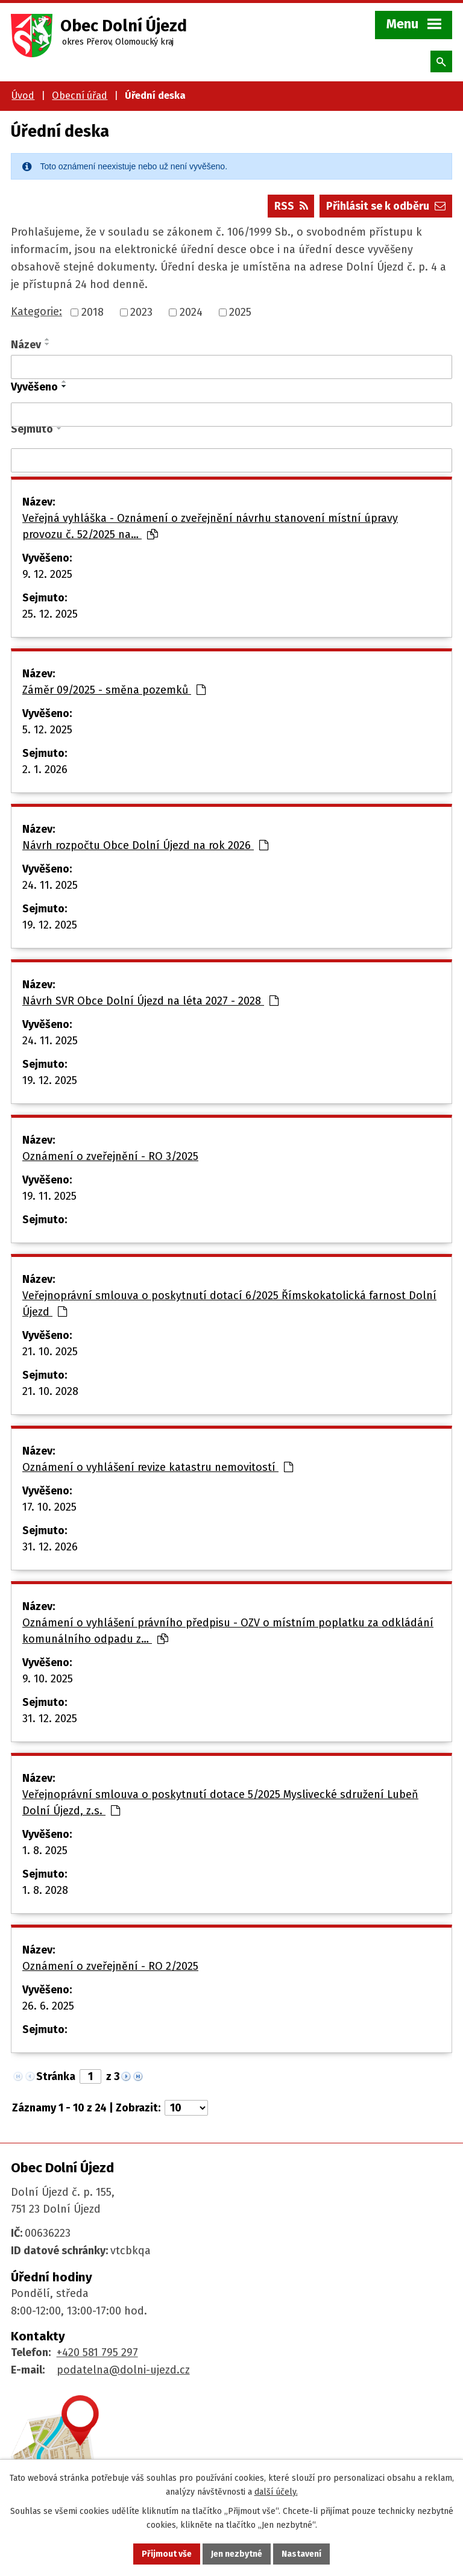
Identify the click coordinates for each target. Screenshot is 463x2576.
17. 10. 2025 (49, 1507)
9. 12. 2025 (47, 574)
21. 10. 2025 (50, 1351)
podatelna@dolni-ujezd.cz (123, 2370)
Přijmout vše (167, 2554)
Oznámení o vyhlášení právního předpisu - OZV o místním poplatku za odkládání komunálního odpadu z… (227, 1631)
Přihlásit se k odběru (386, 206)
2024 (191, 312)
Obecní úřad (79, 95)
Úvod (22, 95)
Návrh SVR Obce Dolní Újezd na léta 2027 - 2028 (150, 1001)
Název (26, 344)
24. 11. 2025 (50, 885)
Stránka (55, 2076)
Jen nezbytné (236, 2554)
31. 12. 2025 (49, 1718)
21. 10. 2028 (50, 1391)
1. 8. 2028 (45, 1890)
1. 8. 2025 (45, 1850)
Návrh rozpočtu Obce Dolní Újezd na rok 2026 (145, 845)
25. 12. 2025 (50, 614)
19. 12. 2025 (49, 925)
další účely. (276, 2492)
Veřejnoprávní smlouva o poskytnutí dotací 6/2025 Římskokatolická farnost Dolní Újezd (229, 1303)
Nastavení (301, 2554)
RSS (291, 206)
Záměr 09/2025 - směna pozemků (114, 690)
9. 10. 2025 (47, 1678)
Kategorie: (36, 311)
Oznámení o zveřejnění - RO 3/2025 (110, 1156)
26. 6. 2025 (48, 2006)
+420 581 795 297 (97, 2352)
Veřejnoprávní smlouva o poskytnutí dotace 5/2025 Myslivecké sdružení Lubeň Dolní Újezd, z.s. (220, 1802)
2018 (92, 312)
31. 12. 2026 (50, 1546)
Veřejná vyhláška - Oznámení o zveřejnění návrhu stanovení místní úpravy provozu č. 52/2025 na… (210, 526)
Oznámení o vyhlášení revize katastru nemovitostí (157, 1467)
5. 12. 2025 (47, 729)
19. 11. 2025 (49, 1196)
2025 (240, 312)
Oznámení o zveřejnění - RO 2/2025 (110, 1966)
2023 (141, 312)
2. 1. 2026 (45, 769)
